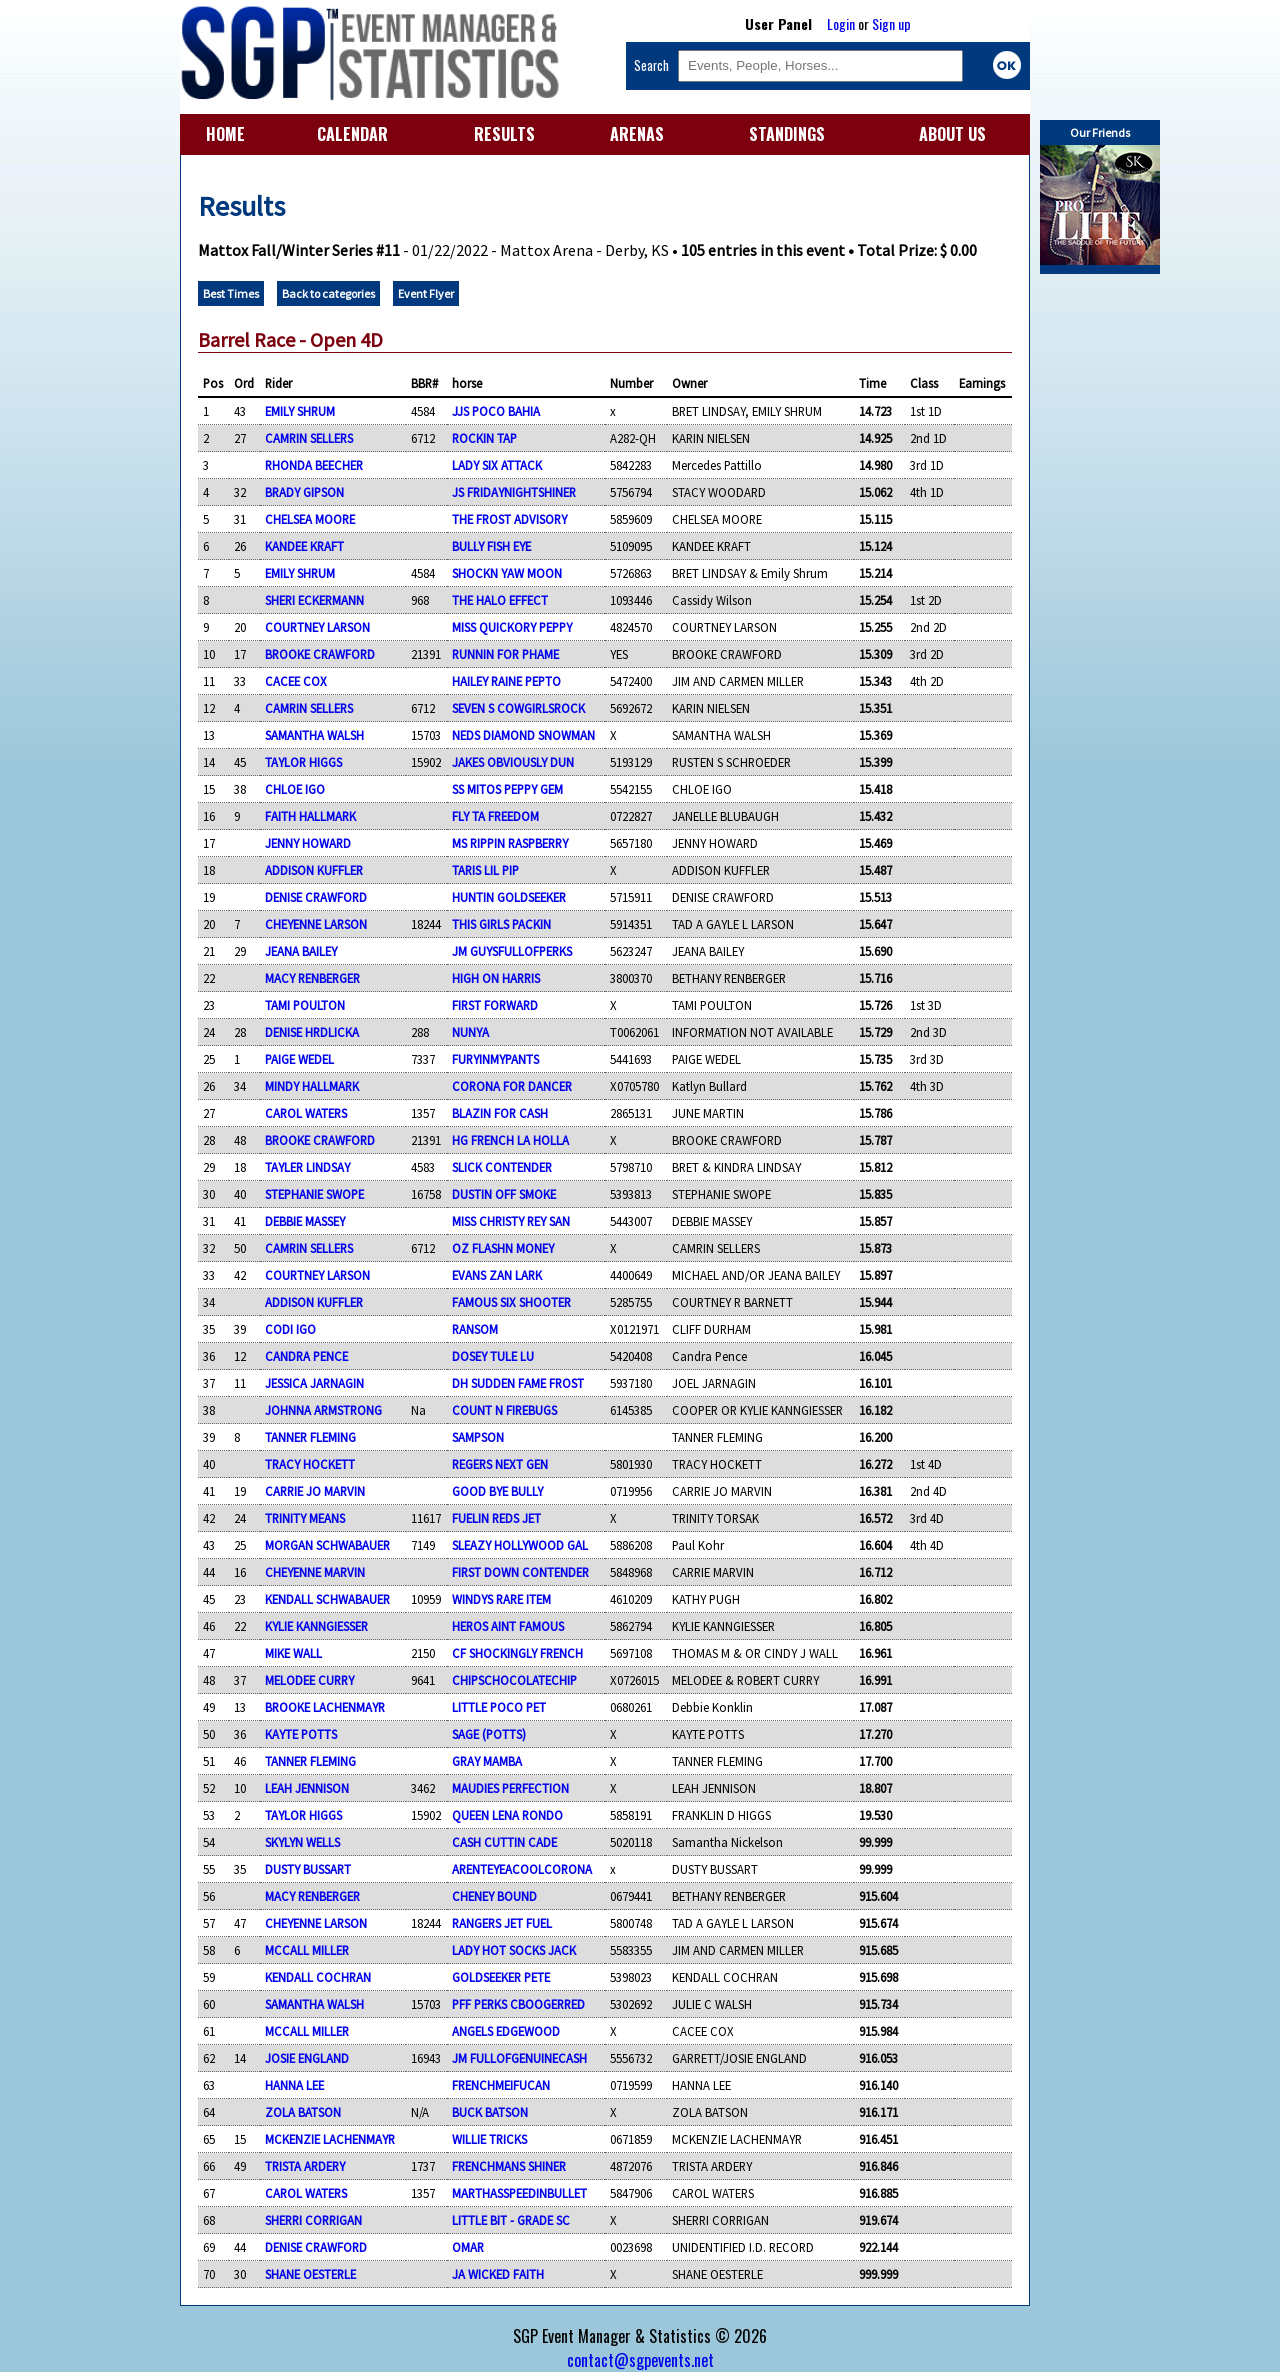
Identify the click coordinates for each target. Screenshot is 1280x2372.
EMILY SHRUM (300, 411)
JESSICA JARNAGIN (314, 1383)
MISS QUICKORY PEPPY (512, 627)
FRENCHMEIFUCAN (501, 2085)
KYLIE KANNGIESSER (316, 1626)
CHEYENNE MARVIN (315, 1572)
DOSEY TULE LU (493, 1356)
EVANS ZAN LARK (497, 1275)
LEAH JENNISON (307, 1788)
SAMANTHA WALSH (314, 735)
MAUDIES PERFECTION (510, 1788)
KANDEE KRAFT (304, 546)
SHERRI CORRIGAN (313, 2220)
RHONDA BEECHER (314, 465)
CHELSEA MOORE (310, 519)
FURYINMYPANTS (495, 1059)
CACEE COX (296, 681)
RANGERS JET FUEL (502, 1923)
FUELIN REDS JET (496, 1518)
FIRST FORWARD (495, 1005)
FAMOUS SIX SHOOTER (511, 1302)
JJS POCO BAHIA (496, 411)
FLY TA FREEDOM (495, 816)
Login (841, 23)
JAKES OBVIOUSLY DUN (513, 762)
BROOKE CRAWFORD (320, 654)
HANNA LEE (294, 2085)
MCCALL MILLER (307, 1950)
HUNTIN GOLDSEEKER (509, 897)
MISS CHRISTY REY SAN (511, 1221)
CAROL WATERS (306, 1113)
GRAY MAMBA (487, 1761)
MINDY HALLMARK (312, 1086)
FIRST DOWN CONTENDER (520, 1572)
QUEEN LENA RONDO (507, 1815)
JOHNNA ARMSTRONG (323, 1410)
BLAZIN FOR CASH (500, 1113)
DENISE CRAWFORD (316, 897)
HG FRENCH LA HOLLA (510, 1140)
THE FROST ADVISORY (509, 519)
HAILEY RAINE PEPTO (506, 681)
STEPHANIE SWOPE (314, 1194)
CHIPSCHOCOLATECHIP (514, 1680)
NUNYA (470, 1032)
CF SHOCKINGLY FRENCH (517, 1653)
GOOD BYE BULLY (497, 1491)
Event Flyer (426, 293)
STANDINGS (787, 134)
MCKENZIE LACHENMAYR (330, 2139)
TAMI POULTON (305, 1005)
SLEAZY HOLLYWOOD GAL (520, 1545)
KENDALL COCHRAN (318, 1977)
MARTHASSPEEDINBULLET (519, 2193)
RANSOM (475, 1329)
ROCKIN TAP (484, 438)
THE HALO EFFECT (500, 600)
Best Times (231, 293)
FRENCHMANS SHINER (509, 2166)
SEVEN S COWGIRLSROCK (518, 708)
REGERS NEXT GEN (500, 1464)
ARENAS (637, 134)
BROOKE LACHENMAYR (325, 1707)
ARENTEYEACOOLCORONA (522, 1869)
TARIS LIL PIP (485, 870)
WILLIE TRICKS (489, 2139)
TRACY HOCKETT (310, 1464)
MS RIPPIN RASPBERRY (510, 843)
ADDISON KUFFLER (314, 870)
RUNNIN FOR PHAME (505, 654)
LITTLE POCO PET (499, 1707)
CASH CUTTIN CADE (504, 1842)
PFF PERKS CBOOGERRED (518, 2004)
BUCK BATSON (490, 2112)
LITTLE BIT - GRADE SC (511, 2220)
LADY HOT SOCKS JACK (514, 1950)
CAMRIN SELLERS (309, 438)
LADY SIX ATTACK (497, 465)
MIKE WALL (293, 1653)
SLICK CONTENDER (502, 1167)
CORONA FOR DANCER (512, 1086)
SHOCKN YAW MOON (507, 573)
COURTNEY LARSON (317, 627)
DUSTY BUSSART (308, 1869)
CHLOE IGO (295, 789)
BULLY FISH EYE (491, 546)
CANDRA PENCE (306, 1356)
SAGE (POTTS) (489, 1734)
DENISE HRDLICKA (312, 1032)
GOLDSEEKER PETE (501, 1977)
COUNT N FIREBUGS (504, 1410)
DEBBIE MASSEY (305, 1221)
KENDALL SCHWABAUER (327, 1599)
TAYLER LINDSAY (307, 1167)
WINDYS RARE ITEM (501, 1599)
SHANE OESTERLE (310, 2274)
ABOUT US (952, 134)
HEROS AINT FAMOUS (508, 1626)
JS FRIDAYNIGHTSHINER (514, 492)
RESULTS (504, 134)
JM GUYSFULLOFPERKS (512, 951)
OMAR (468, 2247)
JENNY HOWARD (308, 843)
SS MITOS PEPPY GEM (507, 789)
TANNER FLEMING (310, 1437)
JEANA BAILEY (301, 951)
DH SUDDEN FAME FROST (518, 1383)
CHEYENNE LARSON (316, 924)
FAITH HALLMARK (310, 816)
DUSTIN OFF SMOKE (504, 1194)
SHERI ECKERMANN (314, 600)
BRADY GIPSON (304, 492)
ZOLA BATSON (303, 2112)
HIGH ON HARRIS (496, 978)
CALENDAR (352, 134)
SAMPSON (478, 1437)
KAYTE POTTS (301, 1734)
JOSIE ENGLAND (307, 2058)
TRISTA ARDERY (305, 2166)
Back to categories (328, 293)
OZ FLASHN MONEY (503, 1248)
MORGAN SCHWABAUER (327, 1545)
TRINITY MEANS (305, 1518)
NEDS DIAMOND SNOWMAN (523, 735)
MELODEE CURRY (309, 1680)
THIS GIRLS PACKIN (501, 924)
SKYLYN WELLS (302, 1842)
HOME (225, 134)
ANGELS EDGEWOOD (506, 2031)
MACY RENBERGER (312, 978)
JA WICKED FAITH (498, 2274)
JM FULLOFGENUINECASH (519, 2058)
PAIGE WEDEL (299, 1059)
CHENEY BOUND (494, 1896)
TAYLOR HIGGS (303, 762)
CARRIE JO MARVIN (315, 1491)
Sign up (891, 23)
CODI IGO (290, 1329)
